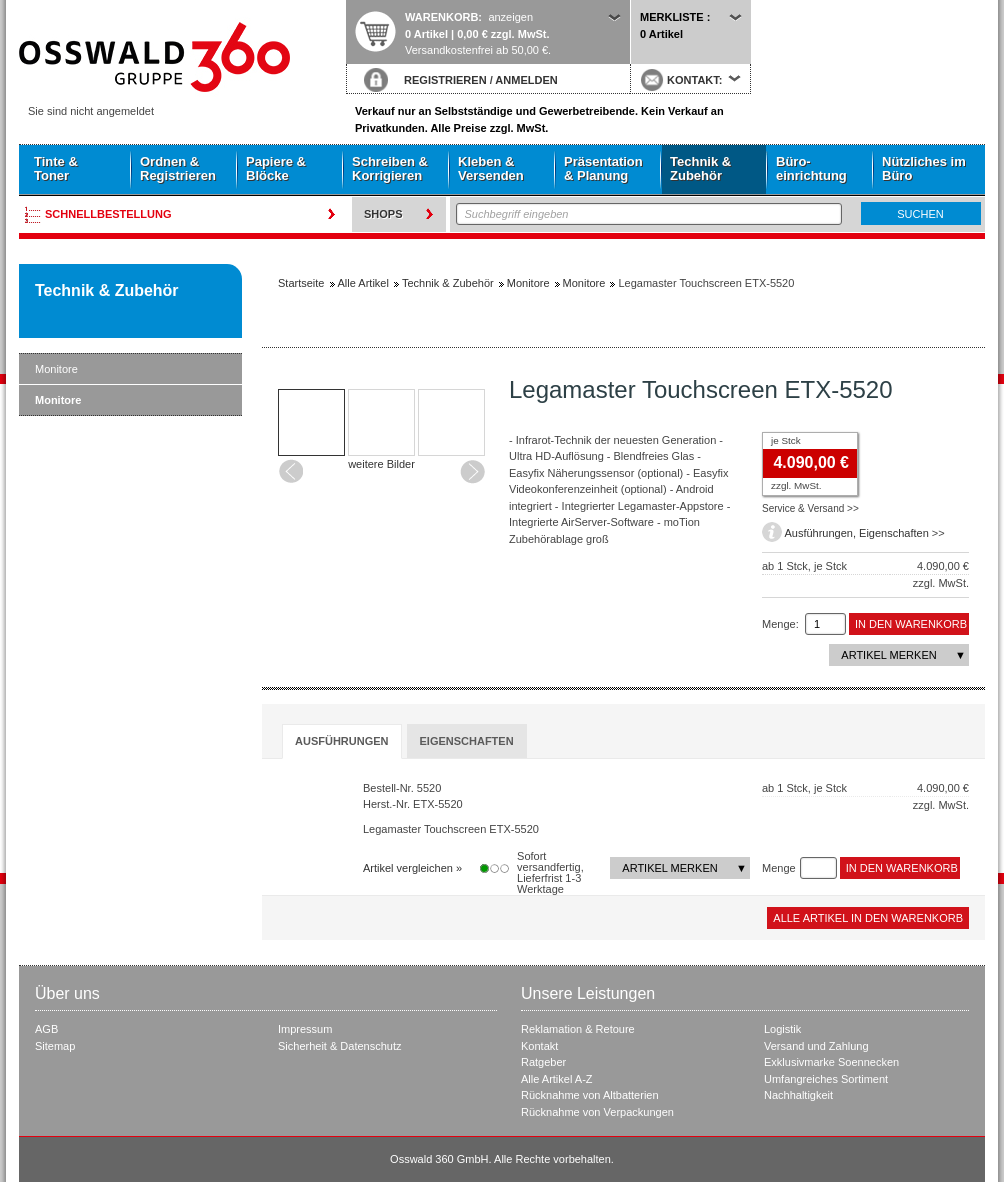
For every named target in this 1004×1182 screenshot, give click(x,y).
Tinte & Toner (56, 168)
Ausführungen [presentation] (342, 741)
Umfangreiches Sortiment (826, 1079)
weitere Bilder (381, 464)
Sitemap (55, 1046)
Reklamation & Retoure (578, 1029)
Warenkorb (441, 17)
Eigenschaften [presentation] (467, 741)
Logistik (782, 1029)
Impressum (305, 1029)
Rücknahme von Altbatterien (590, 1095)
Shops (383, 214)
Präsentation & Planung (603, 168)
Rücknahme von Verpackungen (597, 1112)
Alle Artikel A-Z (557, 1079)
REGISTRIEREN (445, 80)
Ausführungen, (821, 533)
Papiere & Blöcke (276, 168)
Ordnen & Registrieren (178, 168)
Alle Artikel (363, 283)
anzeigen (510, 17)
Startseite (182, 57)
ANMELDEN (526, 80)
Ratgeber (543, 1062)
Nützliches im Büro (924, 168)
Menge (779, 868)
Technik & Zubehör (700, 168)
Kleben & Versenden (491, 168)
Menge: (780, 624)
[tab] (342, 741)
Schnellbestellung (108, 214)
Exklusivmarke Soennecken (831, 1062)
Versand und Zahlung (816, 1046)
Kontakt (539, 1046)
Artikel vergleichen (408, 868)
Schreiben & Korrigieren (390, 168)
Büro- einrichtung (811, 168)
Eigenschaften (894, 533)
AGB (46, 1029)
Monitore (56, 369)
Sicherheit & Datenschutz (340, 1046)
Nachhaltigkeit (798, 1095)
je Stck (786, 440)
